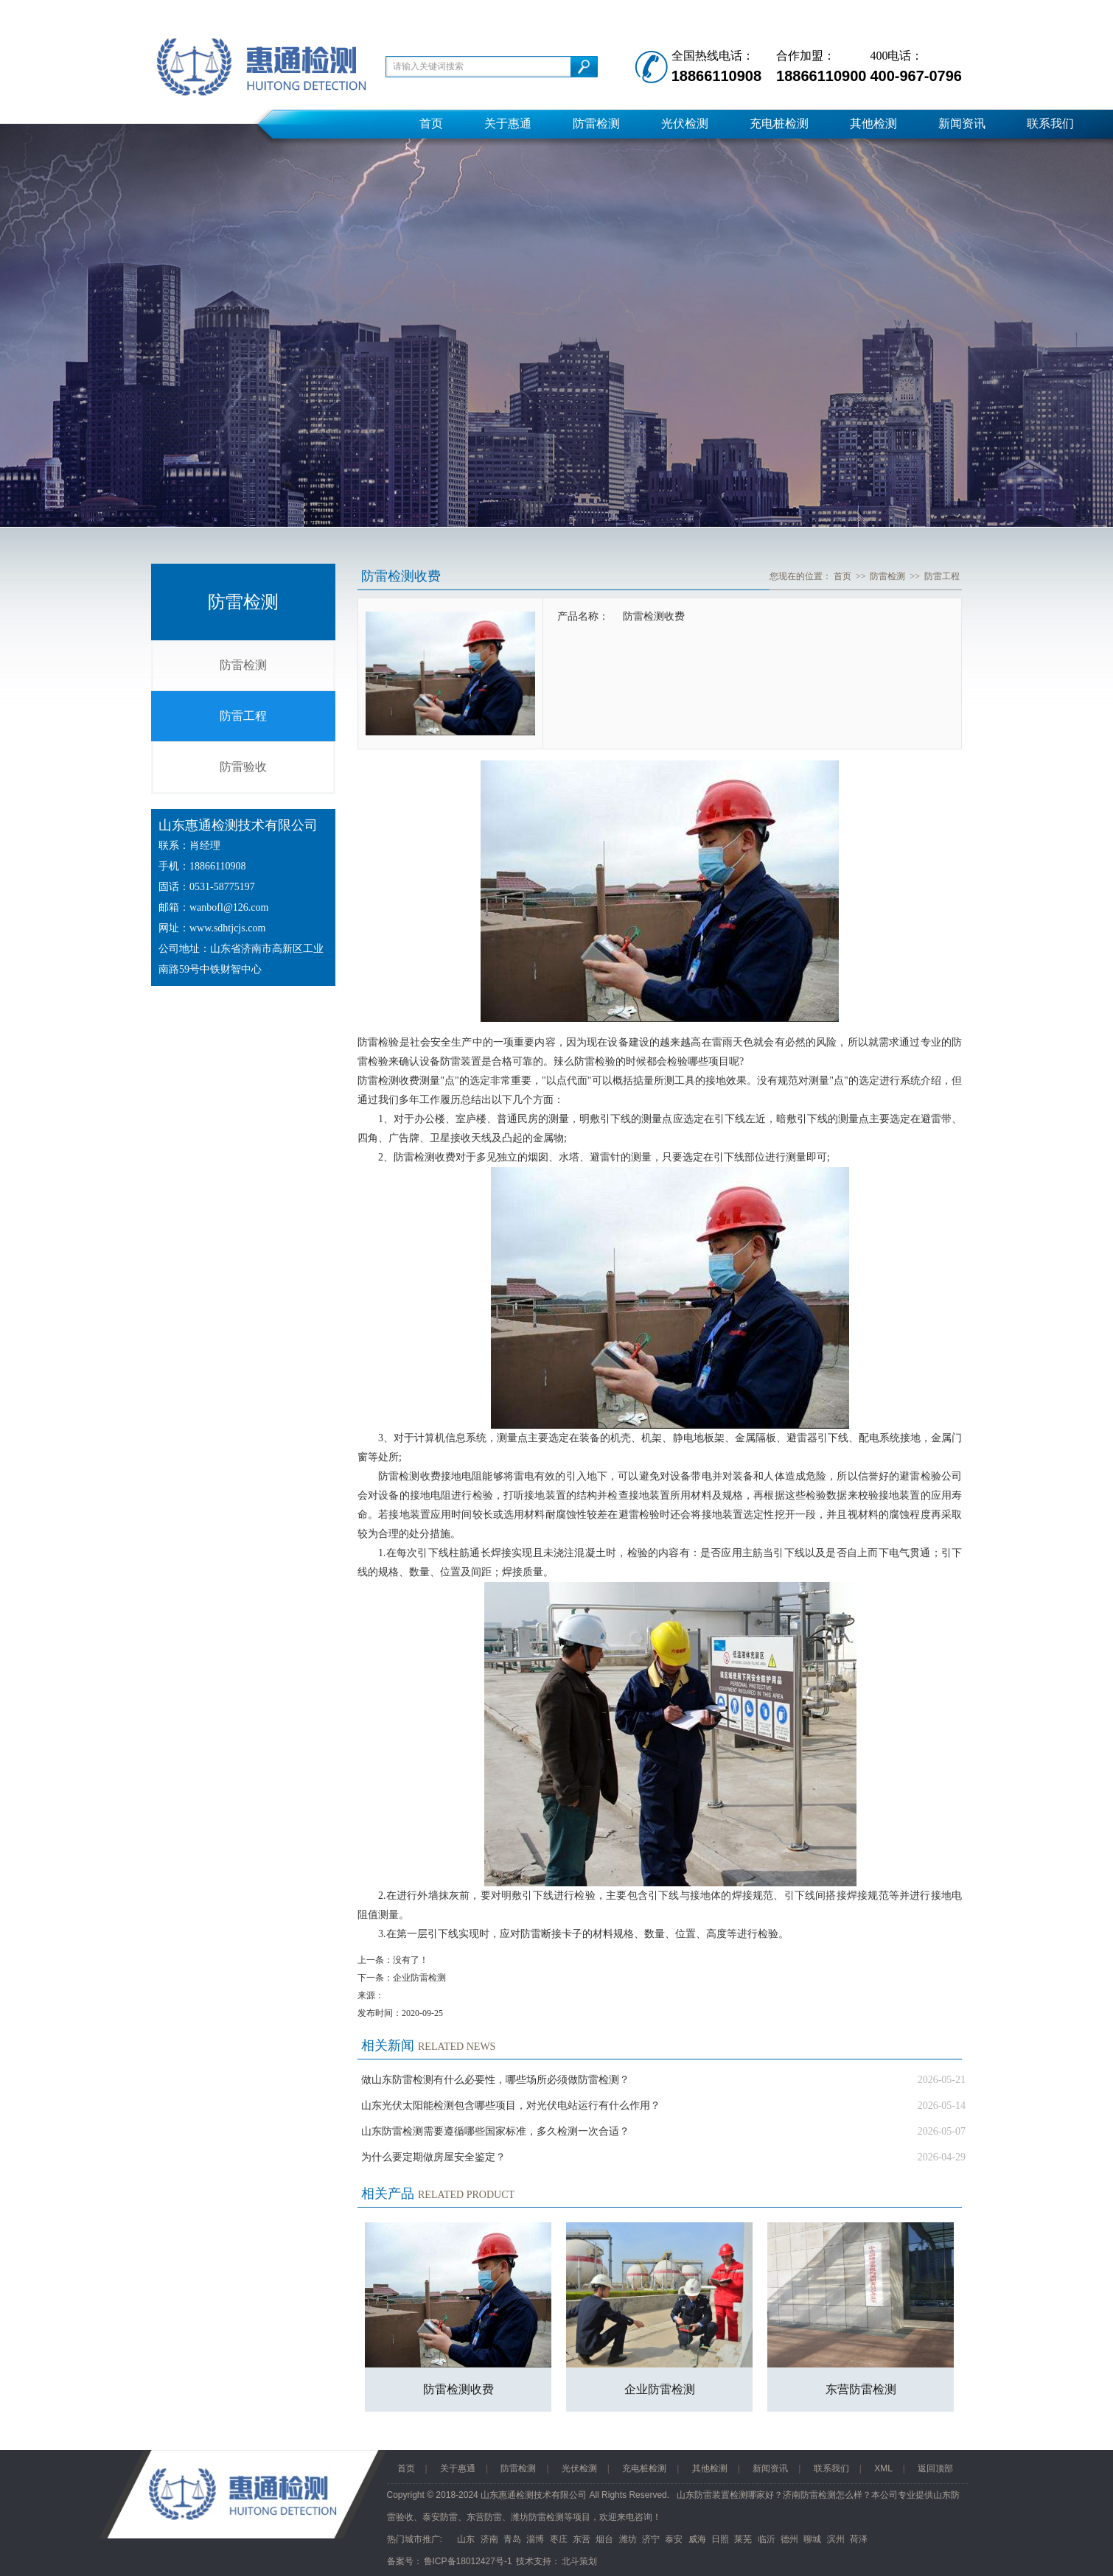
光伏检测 (684, 123)
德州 (789, 2539)
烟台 (604, 2539)
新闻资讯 (961, 123)
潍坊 (628, 2539)
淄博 (535, 2539)
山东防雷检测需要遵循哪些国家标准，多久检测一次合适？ (495, 2131)
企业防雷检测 (419, 1978)
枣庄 (559, 2539)
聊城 (812, 2539)
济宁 (651, 2539)
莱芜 (743, 2539)
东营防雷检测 (861, 2389)
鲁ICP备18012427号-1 (468, 2561)
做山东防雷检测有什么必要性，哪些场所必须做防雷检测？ (495, 2079)
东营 (581, 2539)
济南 (489, 2539)
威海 (697, 2539)
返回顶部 (935, 2468)
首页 (431, 123)
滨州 (836, 2539)
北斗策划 (579, 2561)
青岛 (512, 2539)
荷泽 (859, 2539)
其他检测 (873, 123)
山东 (466, 2539)
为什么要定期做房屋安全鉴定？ (433, 2157)
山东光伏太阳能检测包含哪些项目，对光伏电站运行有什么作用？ (510, 2105)
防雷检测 (596, 123)
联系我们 (1050, 123)
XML (883, 2468)
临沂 (766, 2539)
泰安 (674, 2539)
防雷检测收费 (458, 2389)
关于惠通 (507, 123)
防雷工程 (243, 716)
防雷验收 (243, 766)
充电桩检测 (779, 123)
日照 (720, 2539)
